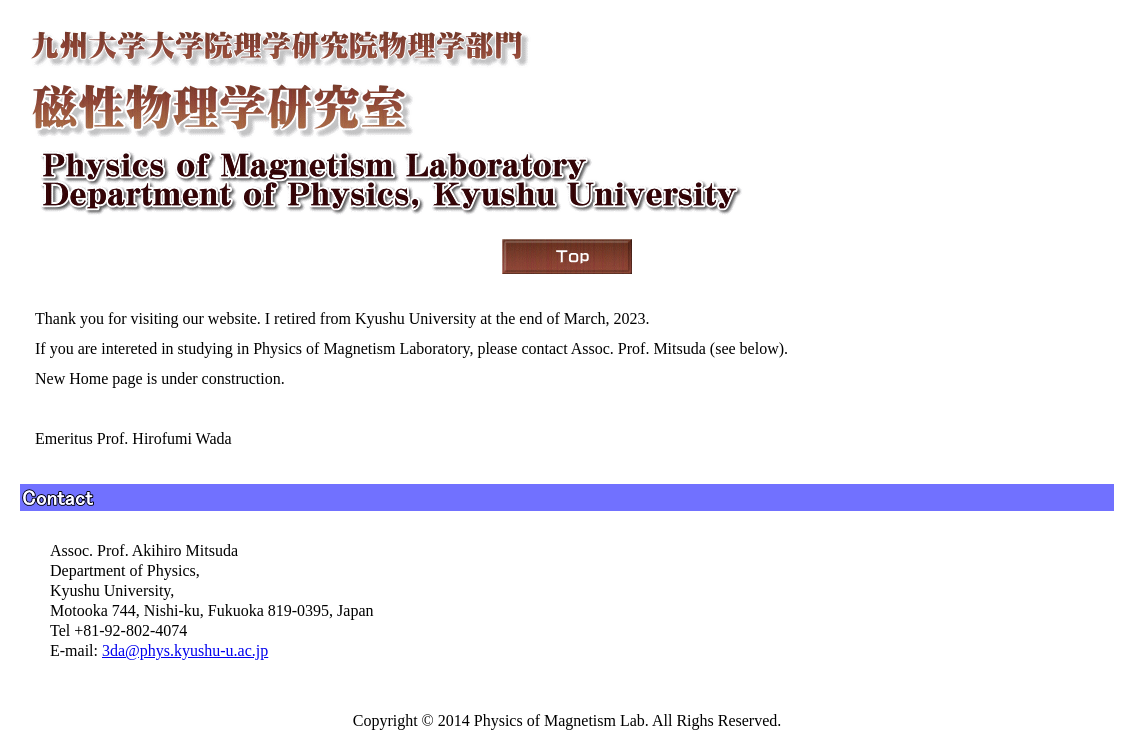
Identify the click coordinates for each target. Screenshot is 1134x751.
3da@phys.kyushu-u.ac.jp (185, 650)
